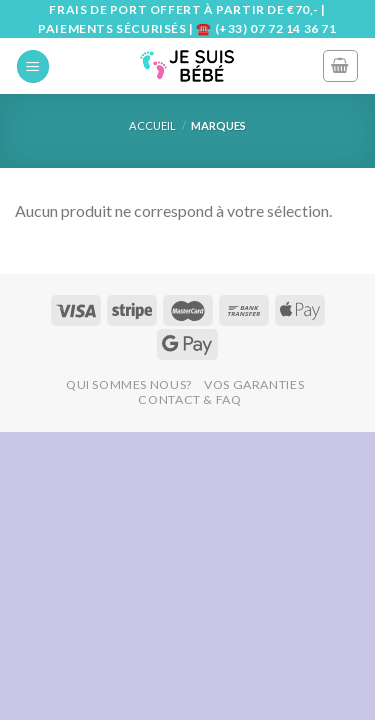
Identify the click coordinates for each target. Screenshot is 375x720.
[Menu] (33, 66)
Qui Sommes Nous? (129, 384)
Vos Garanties (254, 384)
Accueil (152, 125)
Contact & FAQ (189, 399)
